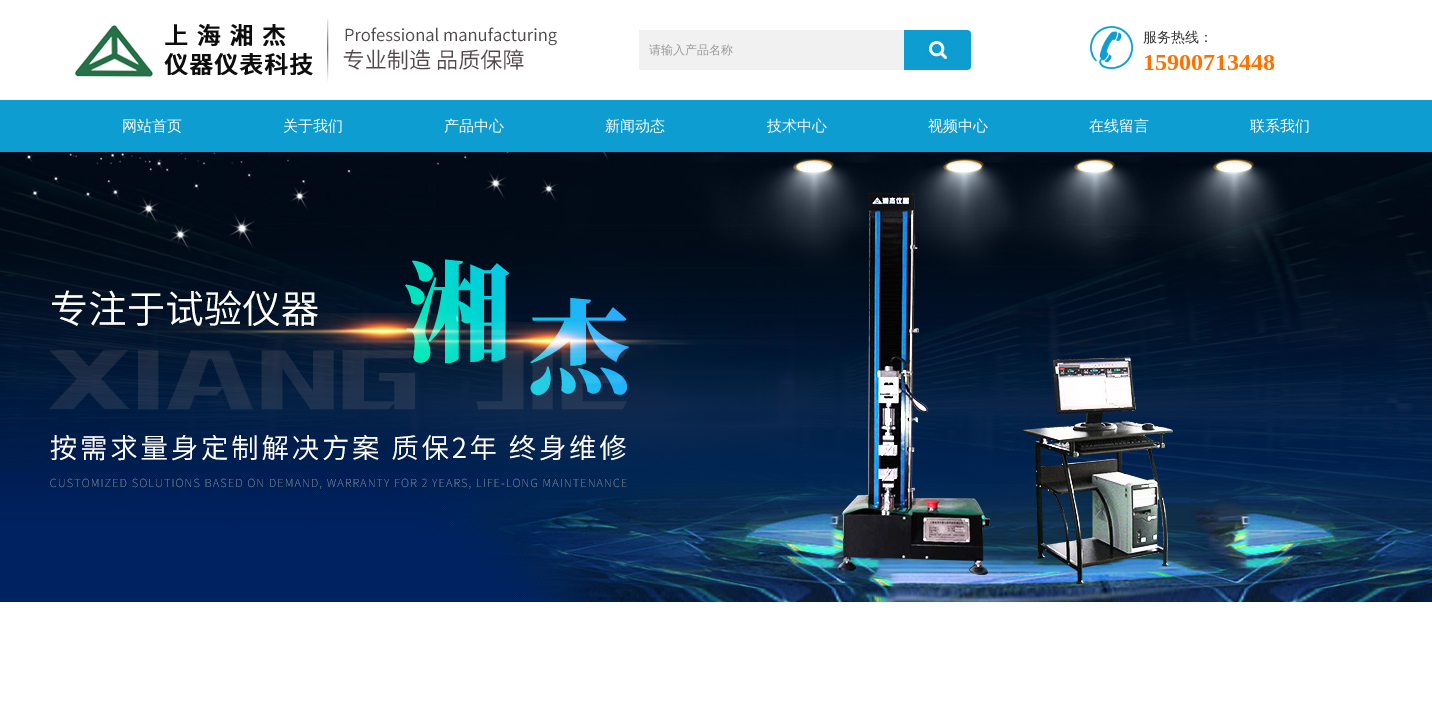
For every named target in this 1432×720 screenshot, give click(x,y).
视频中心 (958, 126)
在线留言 (1119, 126)
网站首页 (152, 126)
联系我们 (1280, 126)
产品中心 (474, 126)
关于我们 (313, 126)
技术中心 (797, 126)
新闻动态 (635, 126)
